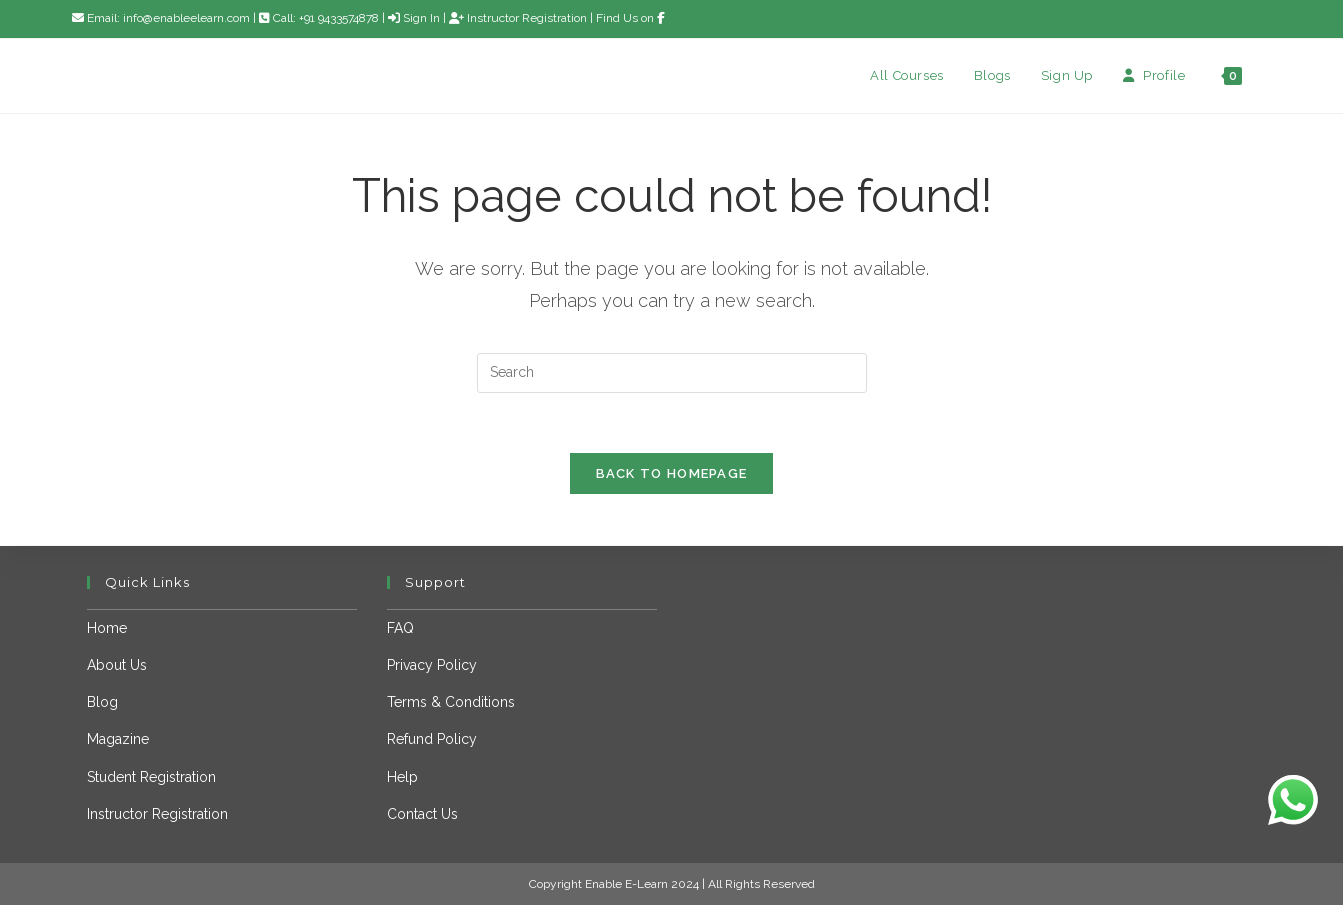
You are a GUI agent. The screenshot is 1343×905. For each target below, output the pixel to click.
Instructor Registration (518, 18)
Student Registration (151, 777)
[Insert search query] (672, 373)
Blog (102, 702)
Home (107, 628)
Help (402, 777)
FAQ (400, 628)
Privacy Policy (432, 665)
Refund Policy (432, 739)
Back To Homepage (672, 474)
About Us (117, 665)
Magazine (118, 739)
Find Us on (630, 18)
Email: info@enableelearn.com (161, 18)
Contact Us (422, 814)
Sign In (414, 18)
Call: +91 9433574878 (320, 18)
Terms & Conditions (451, 702)
